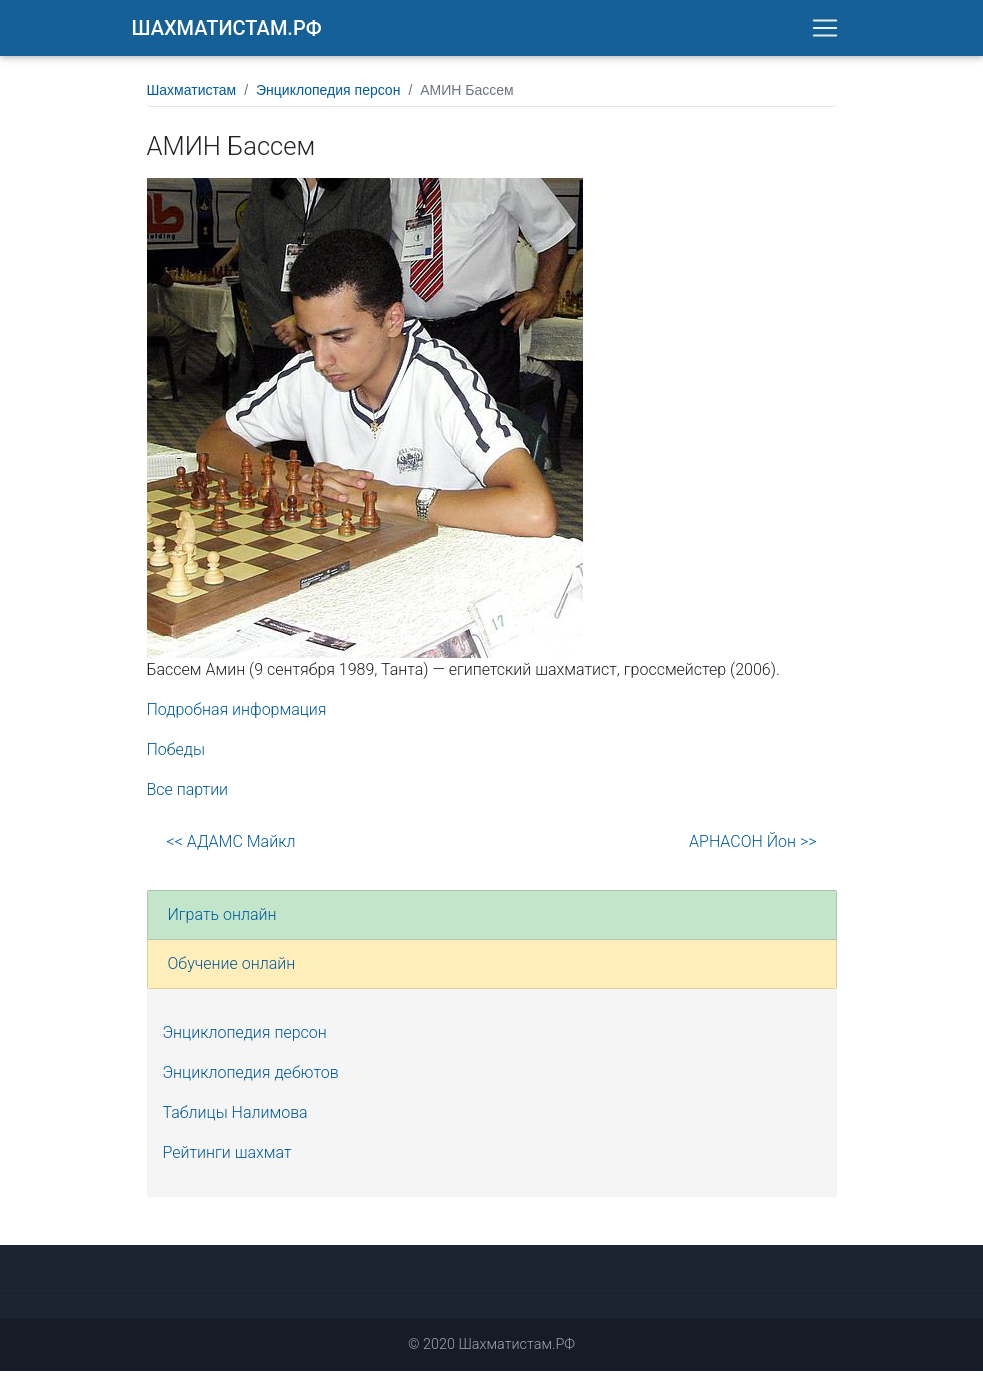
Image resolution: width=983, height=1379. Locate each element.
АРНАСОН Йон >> (752, 849)
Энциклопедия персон (328, 98)
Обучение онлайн (232, 971)
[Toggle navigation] (825, 32)
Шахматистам (192, 98)
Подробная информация (237, 717)
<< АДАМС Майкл (231, 849)
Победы (176, 757)
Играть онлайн (222, 922)
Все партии (188, 797)
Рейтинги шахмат (227, 1160)
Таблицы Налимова (235, 1120)
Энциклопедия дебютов (251, 1080)
